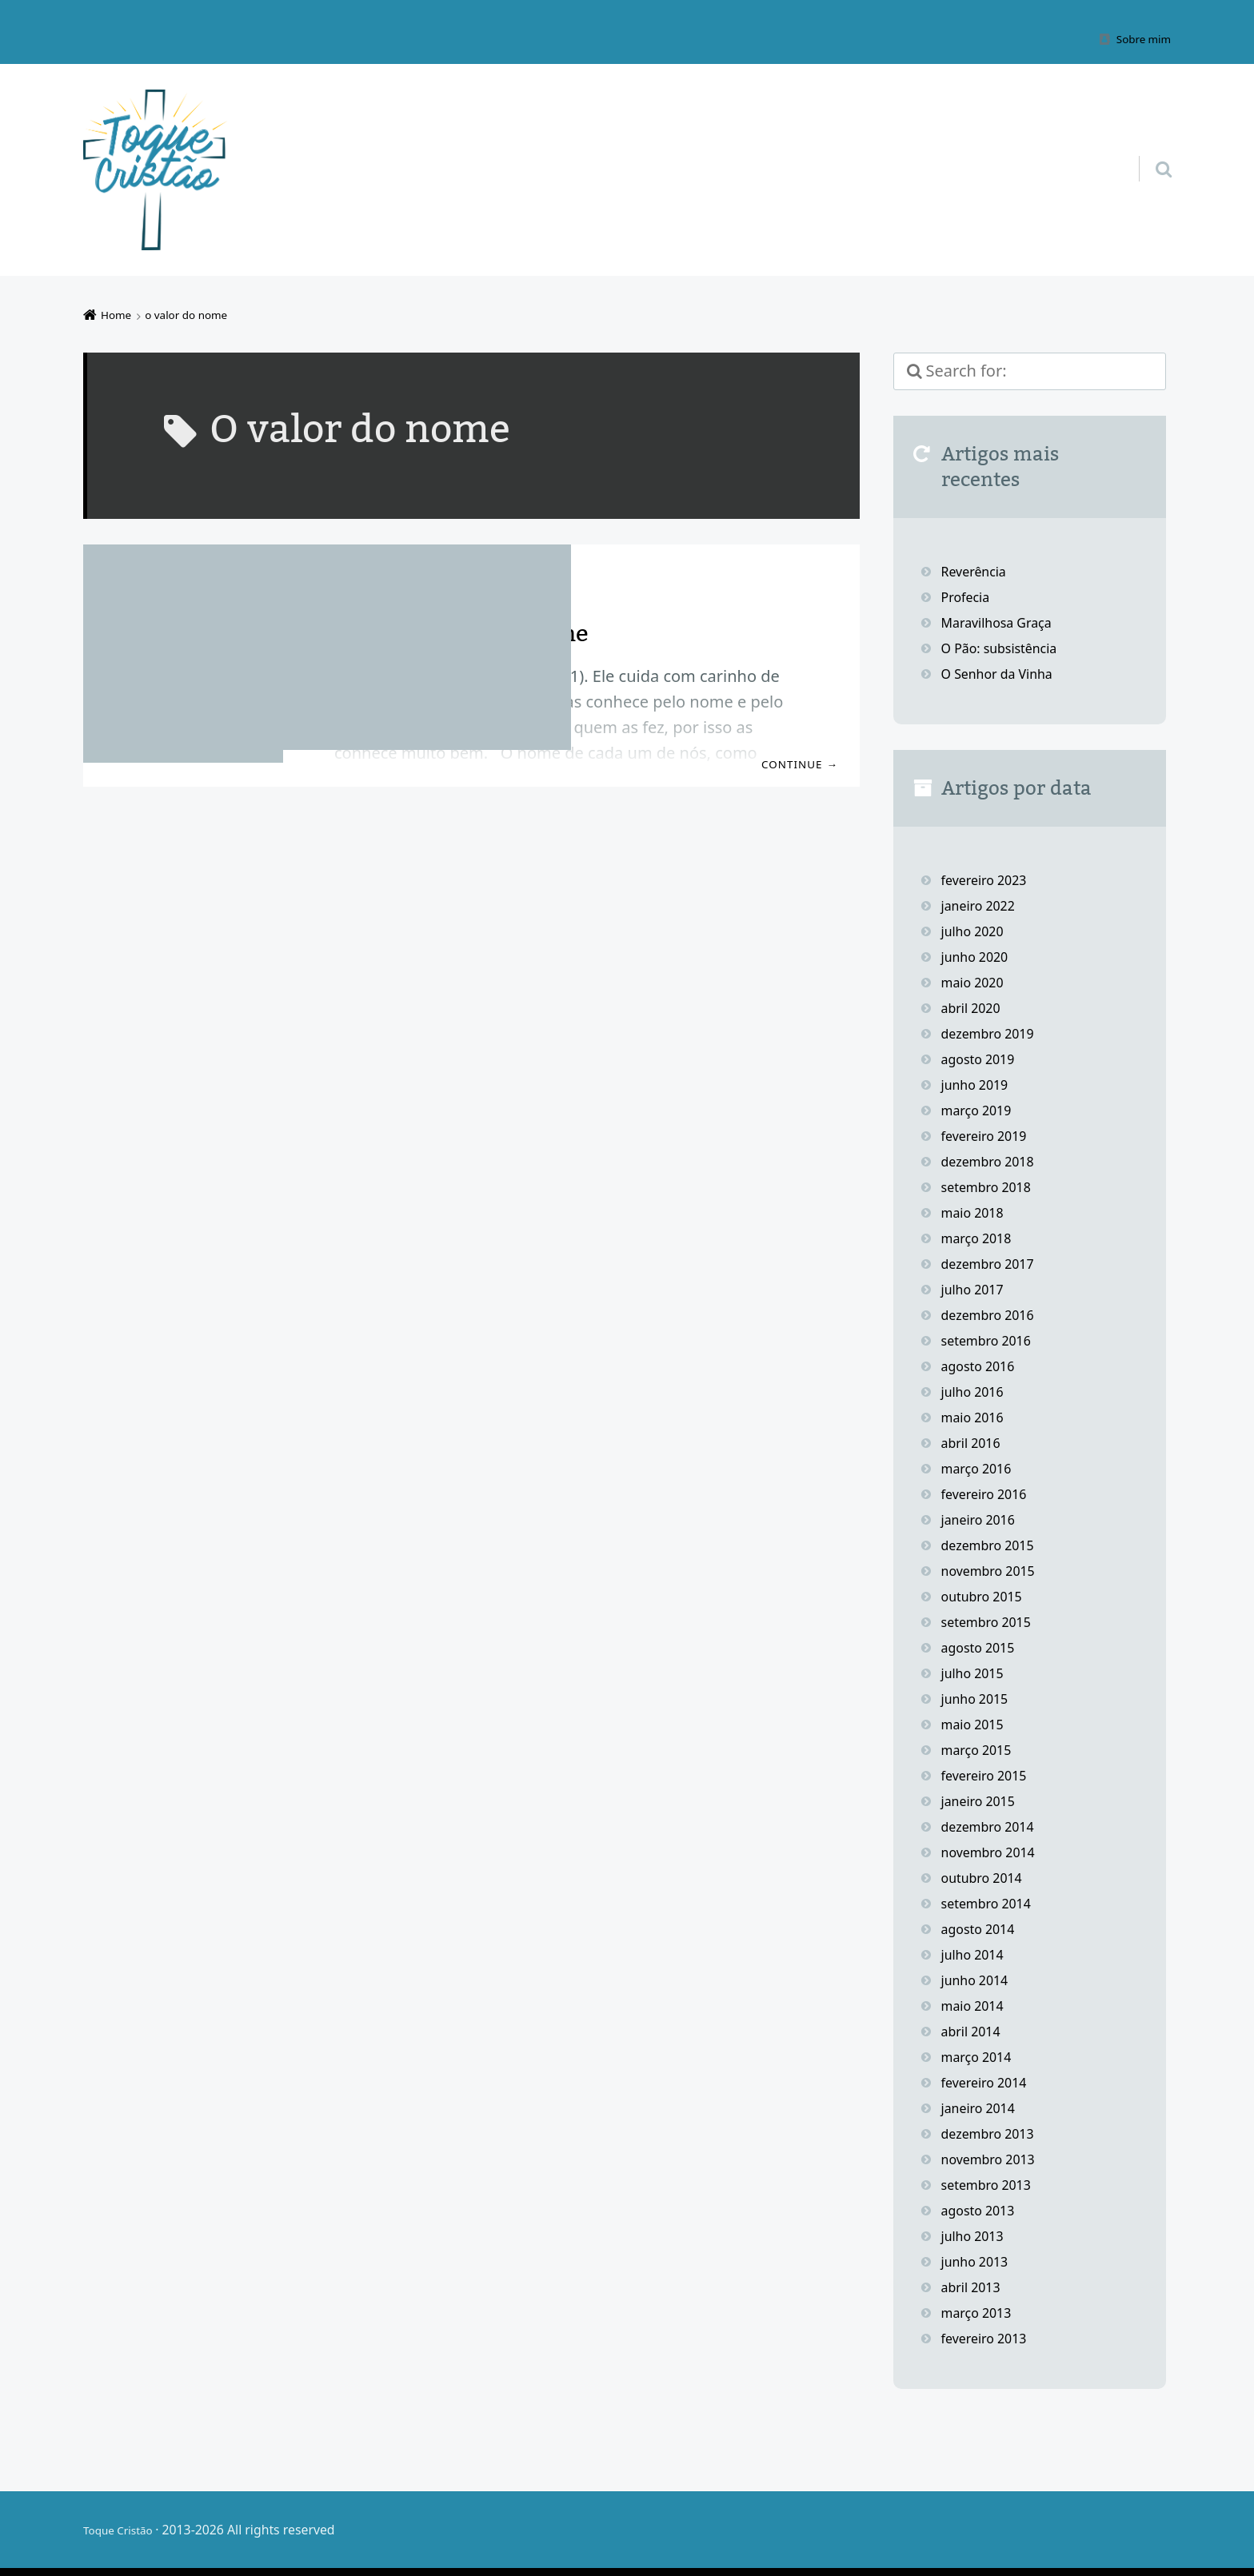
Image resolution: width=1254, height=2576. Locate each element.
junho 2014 (978, 1979)
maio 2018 (976, 1212)
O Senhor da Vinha (1003, 673)
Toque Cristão (125, 2529)
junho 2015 (978, 1698)
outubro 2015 (986, 1595)
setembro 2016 (991, 1340)
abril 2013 (974, 2286)
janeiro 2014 (982, 2107)
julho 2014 (976, 1954)
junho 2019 (978, 1084)
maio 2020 (976, 981)
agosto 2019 (982, 1058)
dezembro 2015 (993, 1544)
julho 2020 (976, 930)
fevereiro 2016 (988, 1493)
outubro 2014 (986, 1877)
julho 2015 (976, 1672)
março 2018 (980, 1237)
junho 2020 (978, 956)
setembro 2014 (991, 1902)
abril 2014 (974, 2030)
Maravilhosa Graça (1002, 622)
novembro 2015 (993, 1570)
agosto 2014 (982, 1928)
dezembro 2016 (993, 1314)
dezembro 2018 (993, 1160)
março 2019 (980, 1109)
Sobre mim (1138, 38)
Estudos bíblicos (492, 583)
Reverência (977, 570)
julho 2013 (976, 2235)
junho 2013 (978, 2261)
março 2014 (980, 2056)
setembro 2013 (991, 2184)
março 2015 (980, 1749)
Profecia (970, 596)
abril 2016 (974, 1442)
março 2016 (980, 1467)
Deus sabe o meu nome (473, 632)
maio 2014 (976, 2005)
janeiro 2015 (982, 1800)
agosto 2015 (982, 1647)
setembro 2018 (991, 1186)
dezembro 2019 (993, 1033)
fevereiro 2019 (988, 1135)
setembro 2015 (991, 1621)
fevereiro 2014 (988, 2082)
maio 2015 (976, 1723)
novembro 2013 (993, 2158)
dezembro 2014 (993, 1826)
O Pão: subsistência (1006, 647)
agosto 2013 (982, 2209)
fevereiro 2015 (988, 1774)
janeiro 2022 (982, 905)
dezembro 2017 (993, 1263)
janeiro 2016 (982, 1519)
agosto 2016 (982, 1365)
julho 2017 (976, 1288)
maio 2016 (976, 1416)
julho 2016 (976, 1391)
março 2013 (980, 2312)
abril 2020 (974, 1007)
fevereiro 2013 (988, 2337)
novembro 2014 (993, 1851)
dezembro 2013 (993, 2133)
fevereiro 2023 (988, 879)
